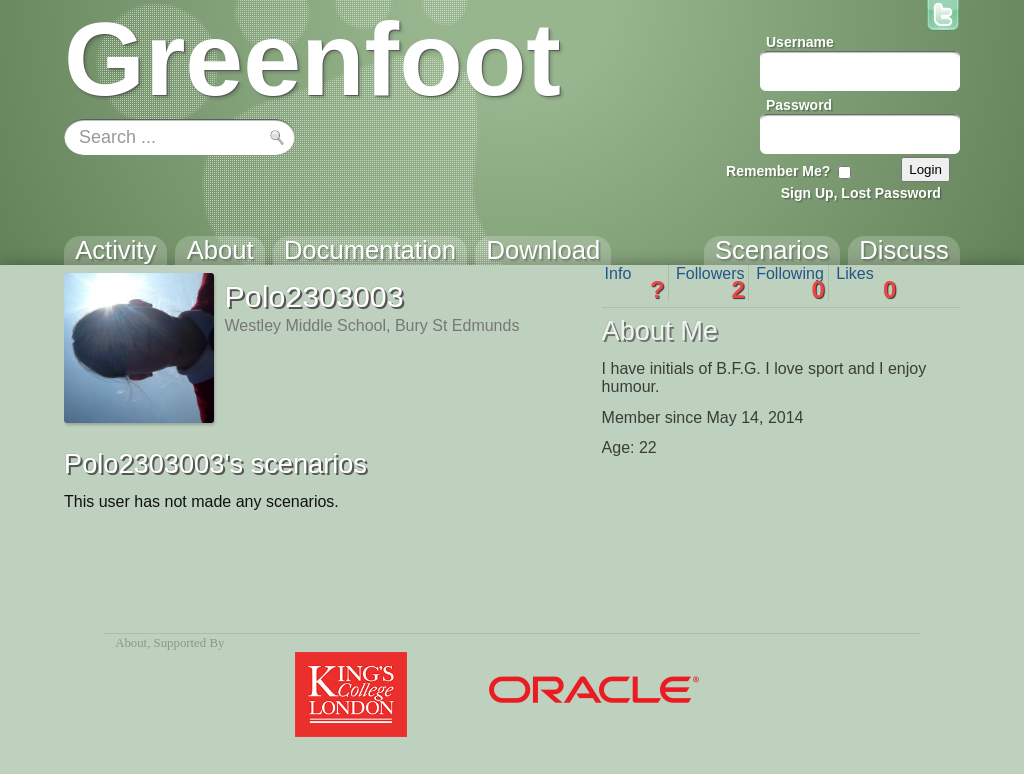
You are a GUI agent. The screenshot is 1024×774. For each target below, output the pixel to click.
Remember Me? (778, 171)
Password (799, 105)
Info (635, 283)
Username (800, 42)
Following (790, 283)
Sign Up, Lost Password (861, 193)
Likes (866, 283)
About (131, 643)
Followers (710, 283)
